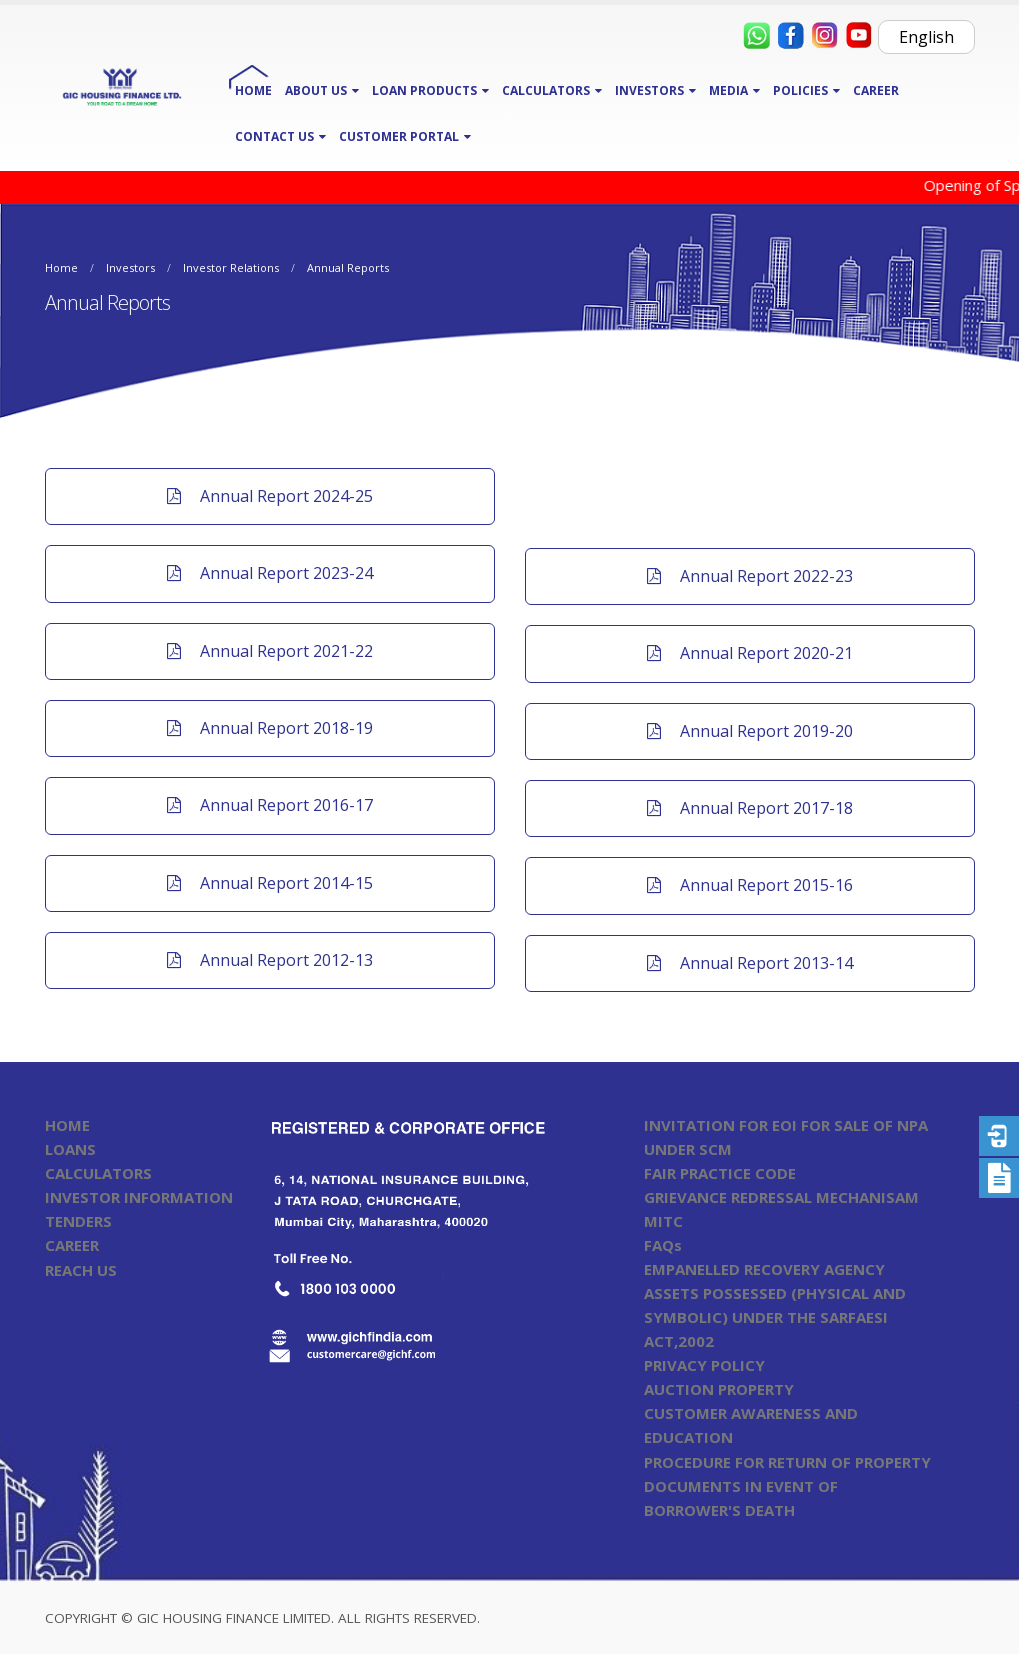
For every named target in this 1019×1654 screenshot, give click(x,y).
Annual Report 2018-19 (270, 728)
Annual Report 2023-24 (270, 573)
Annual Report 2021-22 (270, 651)
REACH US (81, 1270)
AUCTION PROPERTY (719, 1389)
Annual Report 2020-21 (750, 653)
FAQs (663, 1245)
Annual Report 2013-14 (750, 963)
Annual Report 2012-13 (270, 960)
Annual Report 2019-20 (750, 731)
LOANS (70, 1149)
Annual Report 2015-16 (750, 885)
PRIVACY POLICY (704, 1365)
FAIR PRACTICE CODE (720, 1173)
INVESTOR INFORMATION (139, 1197)
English (926, 37)
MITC (663, 1221)
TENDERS (78, 1221)
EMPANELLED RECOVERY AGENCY (764, 1269)
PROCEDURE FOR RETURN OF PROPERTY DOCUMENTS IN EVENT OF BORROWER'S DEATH (787, 1486)
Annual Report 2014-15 (270, 883)
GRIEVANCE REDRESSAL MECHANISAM (781, 1197)
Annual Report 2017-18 (750, 808)
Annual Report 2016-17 (270, 805)
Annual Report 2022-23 (750, 576)
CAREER (876, 90)
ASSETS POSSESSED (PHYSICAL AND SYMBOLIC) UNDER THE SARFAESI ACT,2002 (775, 1317)
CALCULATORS (98, 1173)
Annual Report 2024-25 (270, 496)
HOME (253, 90)
